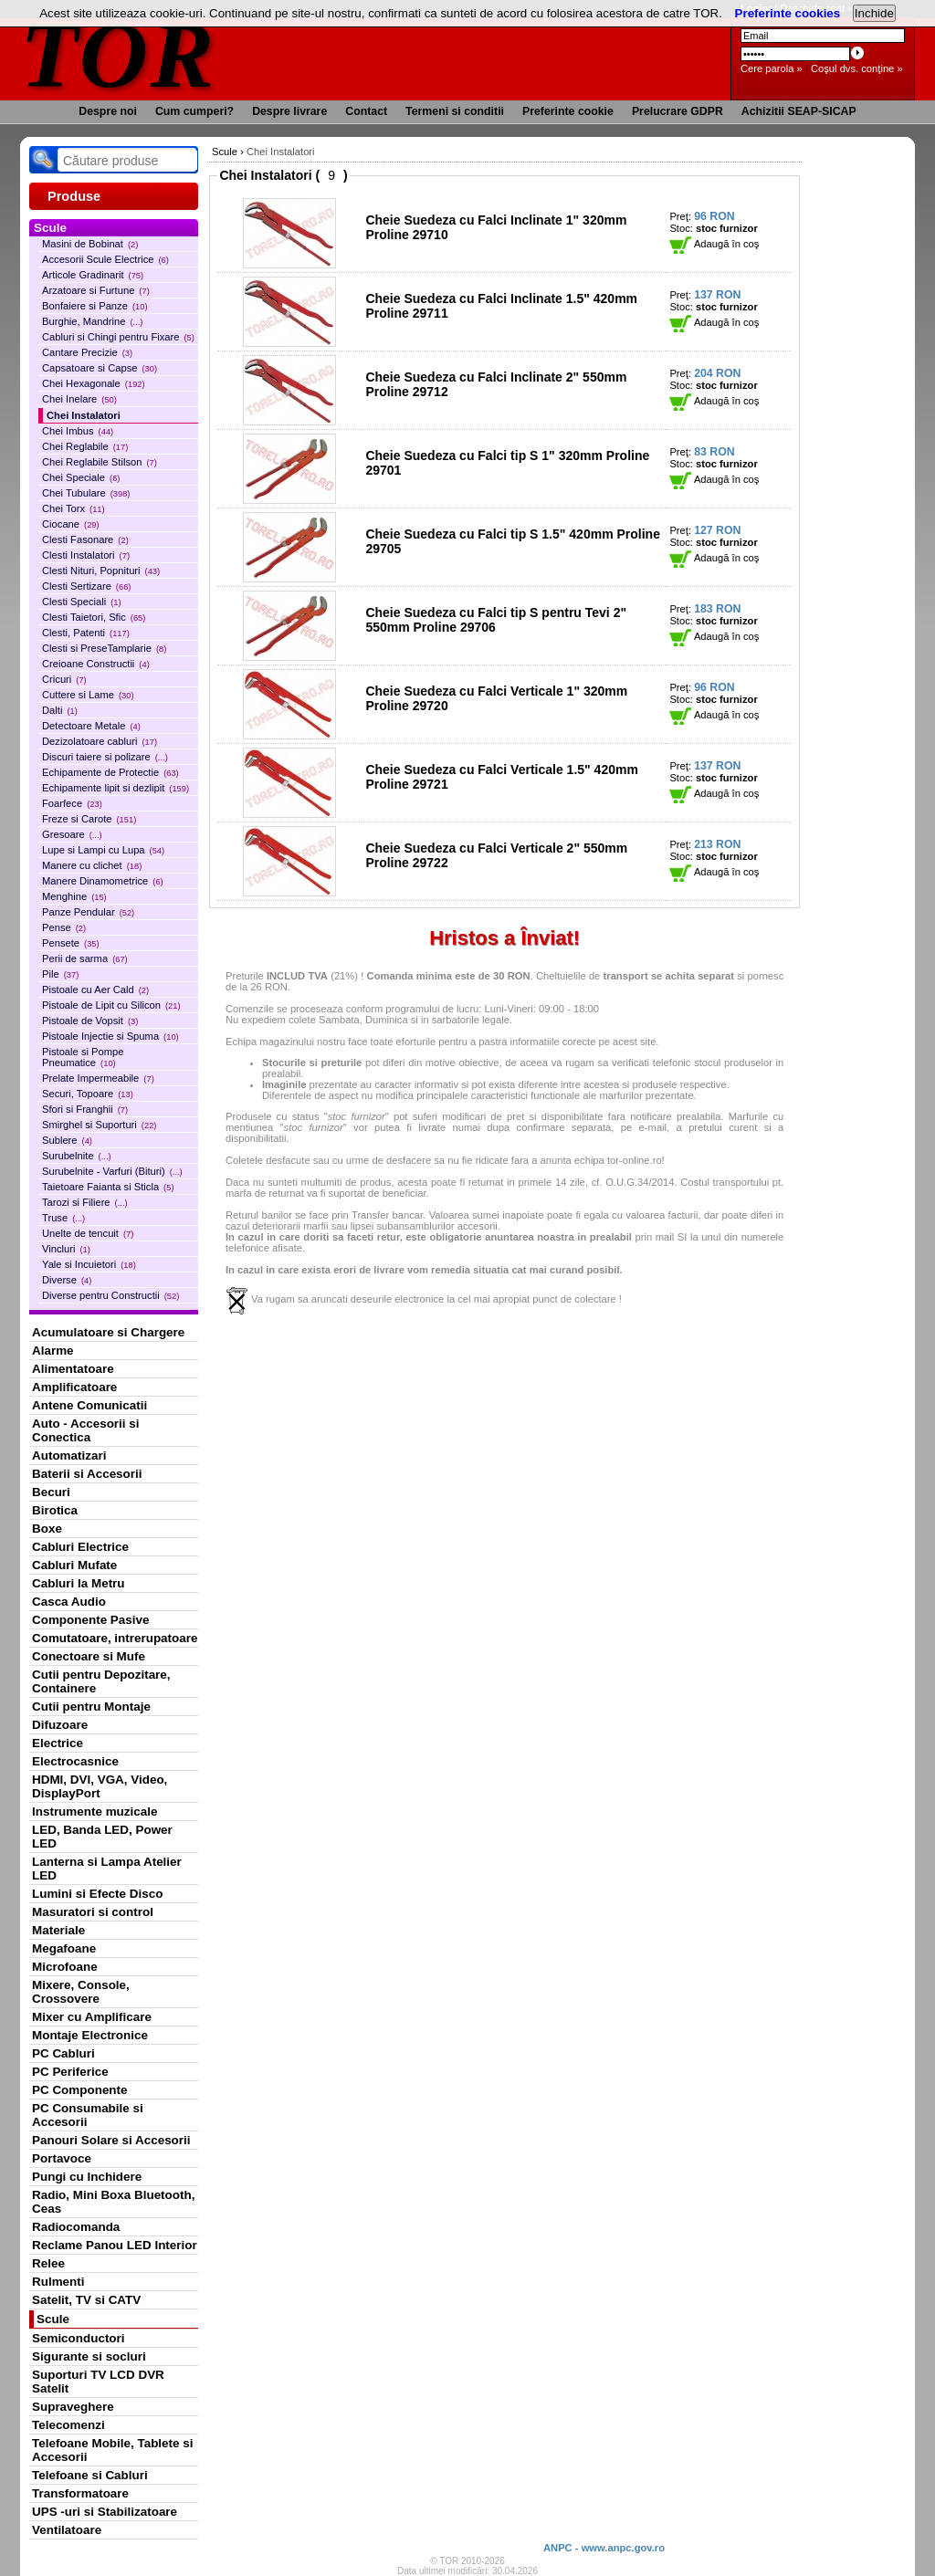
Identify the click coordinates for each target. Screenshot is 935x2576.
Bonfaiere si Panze (95, 305)
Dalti (60, 710)
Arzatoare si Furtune (96, 290)
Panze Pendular (88, 911)
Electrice (57, 1743)
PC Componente (80, 2090)
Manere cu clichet (92, 865)
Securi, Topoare (87, 1093)
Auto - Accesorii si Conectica (85, 1430)
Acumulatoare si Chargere (108, 1332)
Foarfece (72, 803)
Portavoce (61, 2158)
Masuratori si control (92, 1912)
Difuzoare (60, 1725)
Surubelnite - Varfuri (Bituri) (112, 1171)
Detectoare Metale (91, 725)
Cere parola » (772, 68)
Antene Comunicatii (89, 1405)
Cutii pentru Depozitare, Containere (101, 1681)
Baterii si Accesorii (87, 1474)
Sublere (67, 1140)
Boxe (47, 1528)
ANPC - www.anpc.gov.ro (604, 2547)
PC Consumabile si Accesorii (87, 2115)
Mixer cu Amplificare (92, 2017)
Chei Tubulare (86, 492)
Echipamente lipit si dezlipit (115, 787)
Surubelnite (76, 1155)
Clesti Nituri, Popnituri (101, 570)
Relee (48, 2263)
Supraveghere (73, 2407)
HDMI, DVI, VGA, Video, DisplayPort (99, 1786)
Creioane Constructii (96, 663)
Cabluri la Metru (78, 1583)
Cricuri (64, 679)
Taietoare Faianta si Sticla (108, 1186)
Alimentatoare (73, 1369)
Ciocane (71, 523)
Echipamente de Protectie (110, 772)
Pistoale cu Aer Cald (95, 989)
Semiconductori (78, 2338)
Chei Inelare (79, 398)
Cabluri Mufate (74, 1565)
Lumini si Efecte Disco (97, 1894)
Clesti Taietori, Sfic (93, 617)
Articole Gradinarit (92, 274)
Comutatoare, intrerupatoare (114, 1638)
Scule (53, 2319)
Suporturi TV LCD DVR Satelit (98, 2381)
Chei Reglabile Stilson (99, 461)
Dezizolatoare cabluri (99, 741)
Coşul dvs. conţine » (857, 68)
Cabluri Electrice (80, 1547)
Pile (60, 974)
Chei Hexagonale (93, 383)
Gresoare (72, 834)
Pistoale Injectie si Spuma (110, 1036)
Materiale (58, 1930)
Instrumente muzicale (94, 1811)
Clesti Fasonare (85, 539)
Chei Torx (73, 508)
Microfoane (65, 1967)
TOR (118, 54)
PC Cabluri (63, 2053)
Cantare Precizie (87, 352)
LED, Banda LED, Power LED (102, 1836)
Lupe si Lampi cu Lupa (103, 849)
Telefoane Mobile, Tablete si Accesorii (112, 2450)
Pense (64, 927)
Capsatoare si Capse (99, 367)
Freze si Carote (89, 818)
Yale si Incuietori (89, 1264)
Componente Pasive (90, 1620)
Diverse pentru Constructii (110, 1295)
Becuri (51, 1492)
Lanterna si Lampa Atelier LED (107, 1868)
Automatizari (69, 1455)
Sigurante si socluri (89, 2356)
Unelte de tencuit (87, 1233)
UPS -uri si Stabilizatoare (104, 2511)
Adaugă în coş (714, 243)
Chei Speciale (81, 477)
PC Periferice (70, 2072)
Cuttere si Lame (88, 694)
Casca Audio (69, 1601)
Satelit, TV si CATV (86, 2300)
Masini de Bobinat (90, 243)
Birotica (55, 1510)
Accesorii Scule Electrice (105, 259)
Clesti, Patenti (86, 632)
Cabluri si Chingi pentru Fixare (118, 336)
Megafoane (64, 1948)
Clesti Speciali (81, 601)
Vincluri (66, 1248)
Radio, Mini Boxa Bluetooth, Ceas (113, 2201)
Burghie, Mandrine (92, 321)
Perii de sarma (85, 958)
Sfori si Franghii (85, 1109)
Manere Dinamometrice (102, 880)
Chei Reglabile (85, 446)
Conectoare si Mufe (88, 1656)
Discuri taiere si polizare (105, 756)
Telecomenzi (68, 2425)
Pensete (71, 942)
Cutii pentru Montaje (91, 1706)
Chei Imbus (77, 430)
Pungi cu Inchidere (87, 2176)
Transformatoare (80, 2493)
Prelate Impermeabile (98, 1078)
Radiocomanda (76, 2227)
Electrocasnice (75, 1761)
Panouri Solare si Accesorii (111, 2140)
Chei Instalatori (84, 415)
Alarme (53, 1350)
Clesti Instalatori (86, 555)
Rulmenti (58, 2281)
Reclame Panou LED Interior (114, 2245)
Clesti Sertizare (86, 586)
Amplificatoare (74, 1387)
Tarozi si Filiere (85, 1202)
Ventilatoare (66, 2530)
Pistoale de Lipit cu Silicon (111, 1005)
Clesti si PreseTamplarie (104, 648)
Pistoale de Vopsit (90, 1020)
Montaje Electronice (90, 2035)
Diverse (66, 1279)
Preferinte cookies (788, 13)
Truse (63, 1217)
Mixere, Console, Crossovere (81, 1991)
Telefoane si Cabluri (90, 2475)
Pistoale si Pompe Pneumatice (83, 1057)
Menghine (74, 896)
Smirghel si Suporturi (99, 1124)
